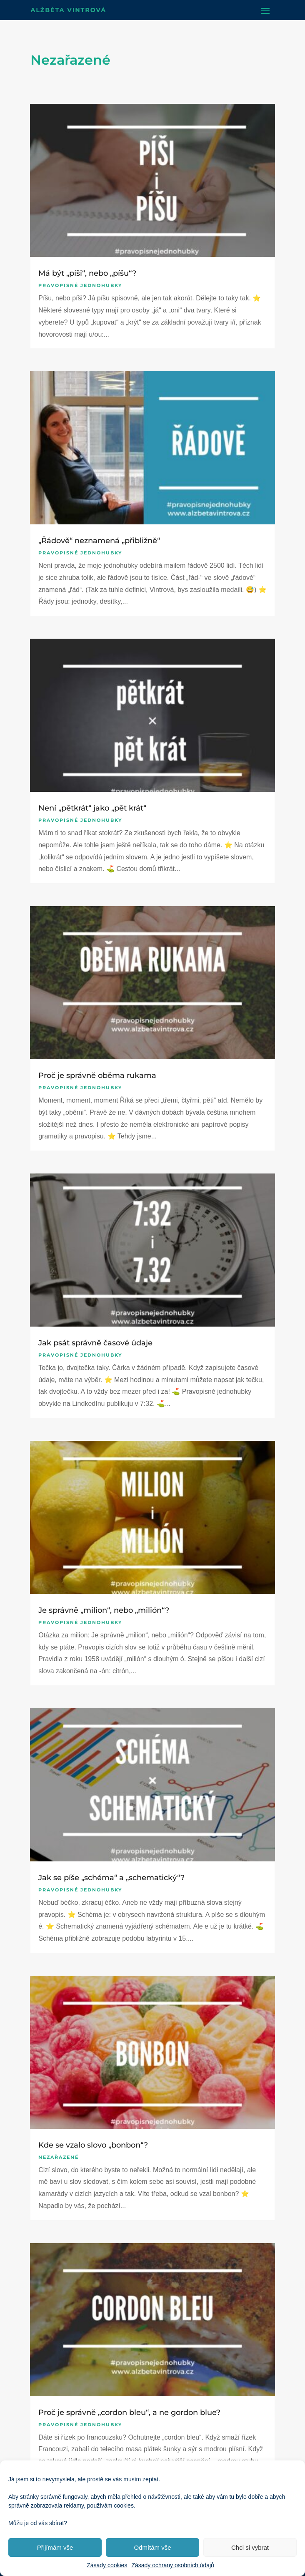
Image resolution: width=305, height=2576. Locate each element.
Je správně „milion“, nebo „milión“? (103, 1610)
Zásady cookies (107, 2565)
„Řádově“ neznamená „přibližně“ (99, 540)
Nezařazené (58, 2157)
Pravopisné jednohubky (80, 285)
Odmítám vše (152, 2547)
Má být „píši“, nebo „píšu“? (87, 273)
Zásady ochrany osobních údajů (172, 2565)
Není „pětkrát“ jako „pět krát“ (92, 808)
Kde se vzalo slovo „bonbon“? (93, 2145)
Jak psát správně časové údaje (95, 1342)
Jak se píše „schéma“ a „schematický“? (111, 1877)
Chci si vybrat (250, 2547)
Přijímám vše (55, 2547)
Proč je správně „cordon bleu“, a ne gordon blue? (129, 2412)
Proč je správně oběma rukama (97, 1075)
